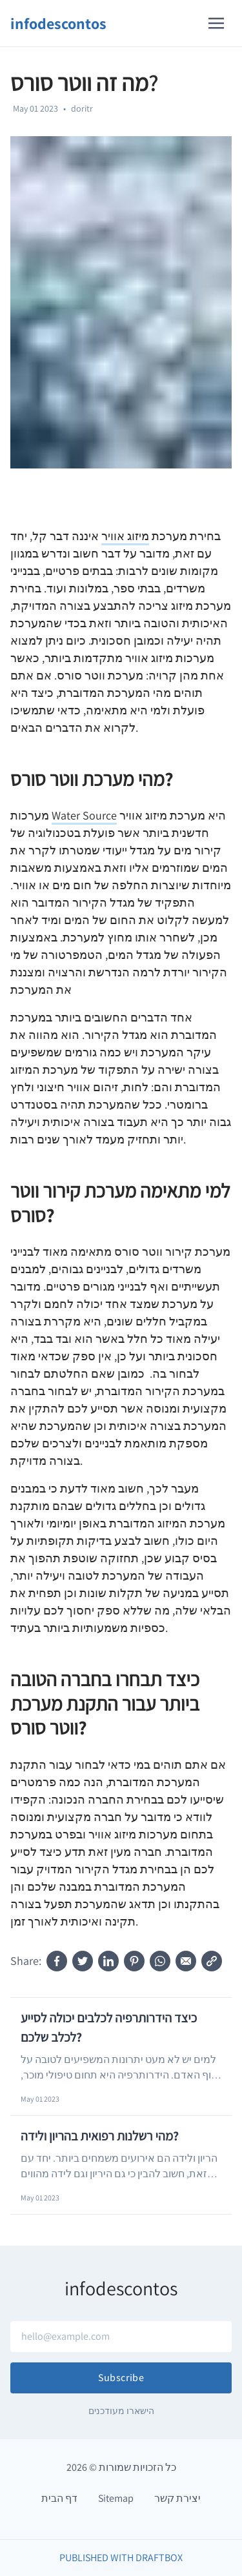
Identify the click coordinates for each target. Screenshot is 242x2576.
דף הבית (59, 2498)
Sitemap (116, 2498)
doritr (82, 108)
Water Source (84, 815)
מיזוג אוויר (125, 535)
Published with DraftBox (121, 2557)
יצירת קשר (177, 2498)
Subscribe (121, 2377)
